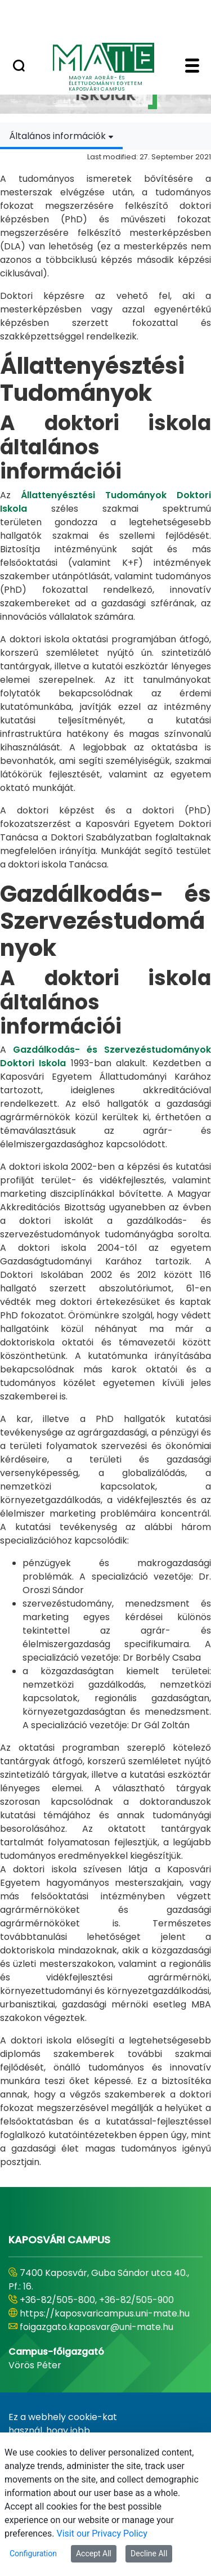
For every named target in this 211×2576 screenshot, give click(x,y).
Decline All (149, 2553)
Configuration (33, 2553)
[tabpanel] (105, 1159)
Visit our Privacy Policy (102, 2533)
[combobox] (61, 136)
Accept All (93, 2553)
